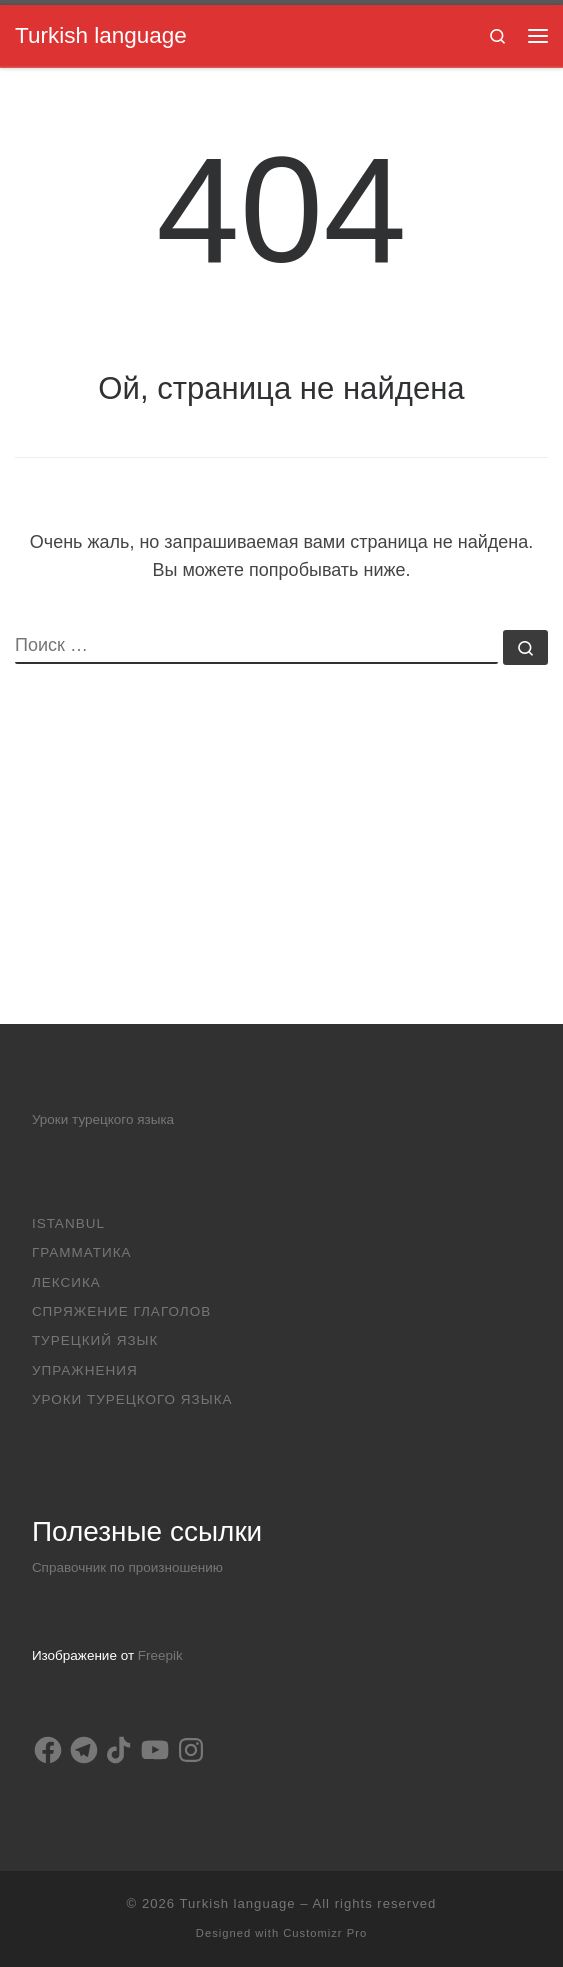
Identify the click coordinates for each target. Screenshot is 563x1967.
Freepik (160, 1655)
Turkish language (237, 1903)
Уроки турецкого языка (103, 1119)
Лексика (66, 1282)
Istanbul (68, 1223)
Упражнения (85, 1370)
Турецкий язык (95, 1340)
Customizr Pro (325, 1933)
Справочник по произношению (127, 1567)
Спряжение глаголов (121, 1311)
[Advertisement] (281, 884)
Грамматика (82, 1252)
